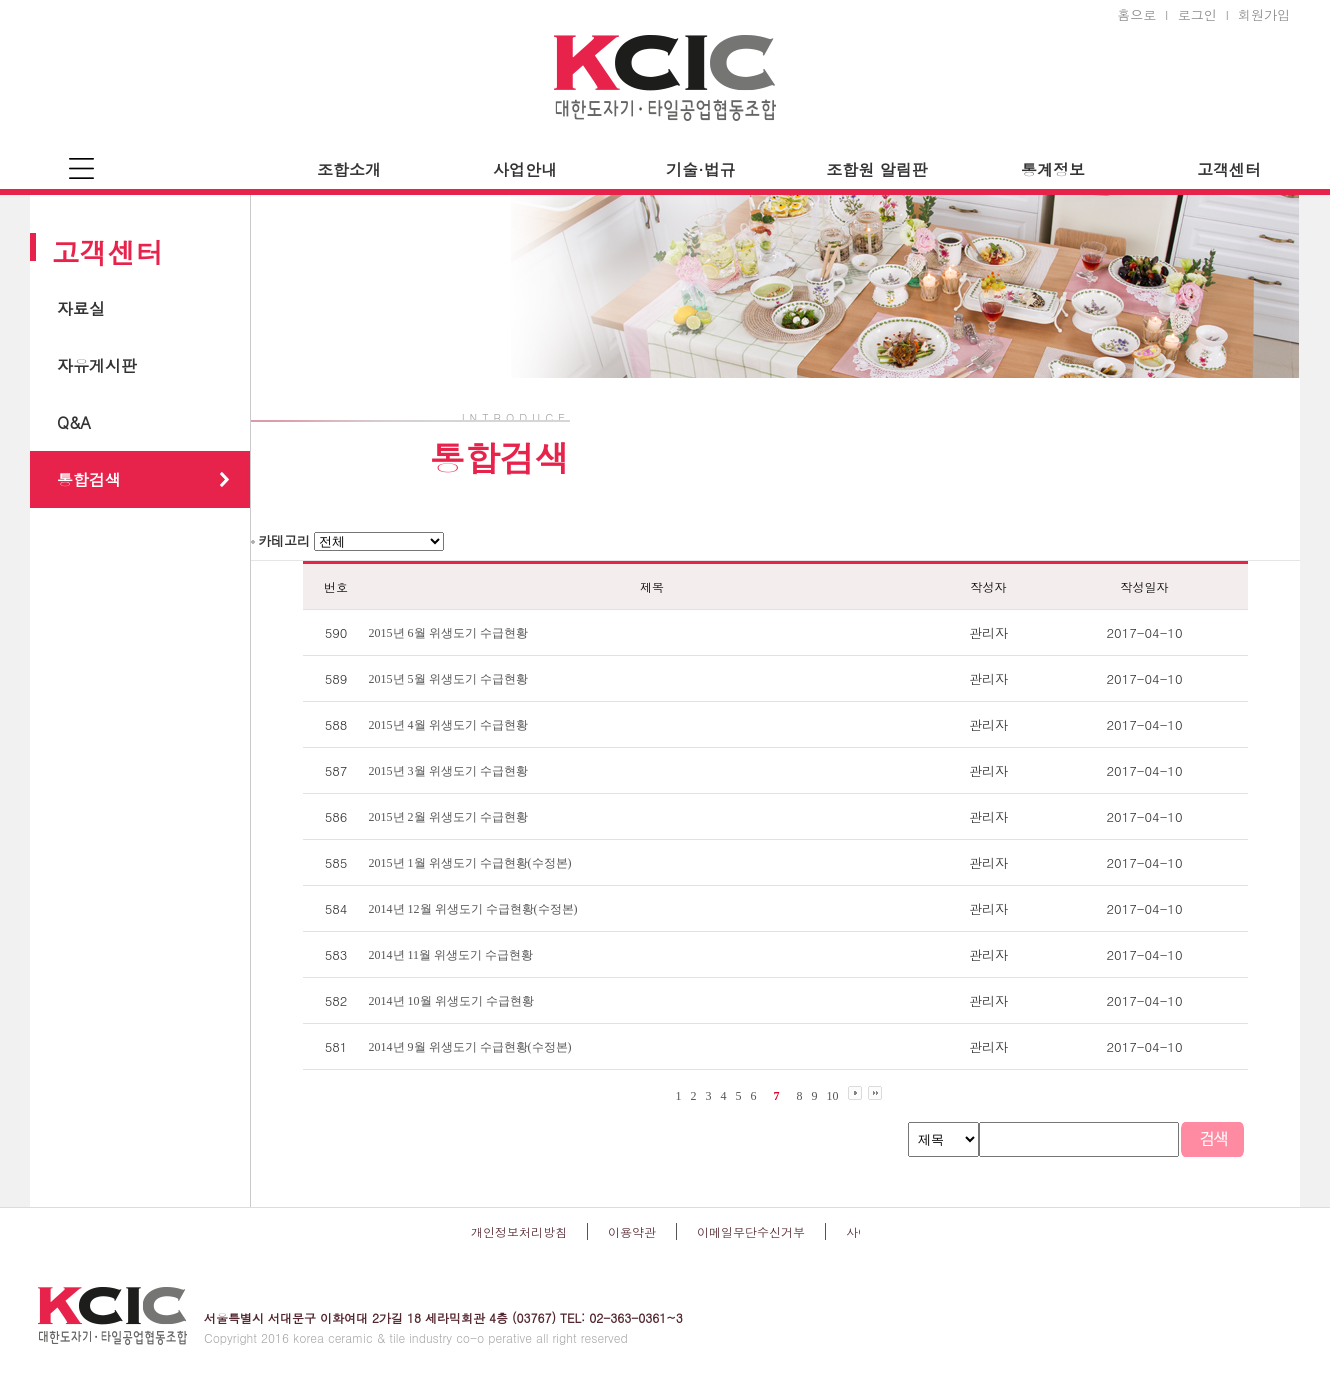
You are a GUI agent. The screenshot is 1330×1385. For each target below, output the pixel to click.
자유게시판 (97, 365)
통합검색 (89, 479)
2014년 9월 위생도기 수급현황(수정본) (470, 1047)
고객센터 (1229, 169)
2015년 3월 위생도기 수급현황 (448, 771)
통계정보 (1053, 169)
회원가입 (1264, 14)
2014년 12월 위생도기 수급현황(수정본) (473, 909)
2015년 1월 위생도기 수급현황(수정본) (470, 863)
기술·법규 (700, 169)
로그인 (1197, 14)
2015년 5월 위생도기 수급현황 (448, 679)
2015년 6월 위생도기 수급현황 (448, 633)
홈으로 (1136, 14)
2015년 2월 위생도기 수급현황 (448, 817)
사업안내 (525, 169)
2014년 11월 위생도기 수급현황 (451, 955)
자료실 (81, 308)
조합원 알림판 (876, 169)
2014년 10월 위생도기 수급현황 (451, 1001)
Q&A (74, 422)
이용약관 (632, 1231)
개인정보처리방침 (519, 1231)
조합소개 (349, 169)
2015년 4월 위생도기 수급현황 (448, 725)
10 (833, 1096)
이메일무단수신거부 (751, 1231)
